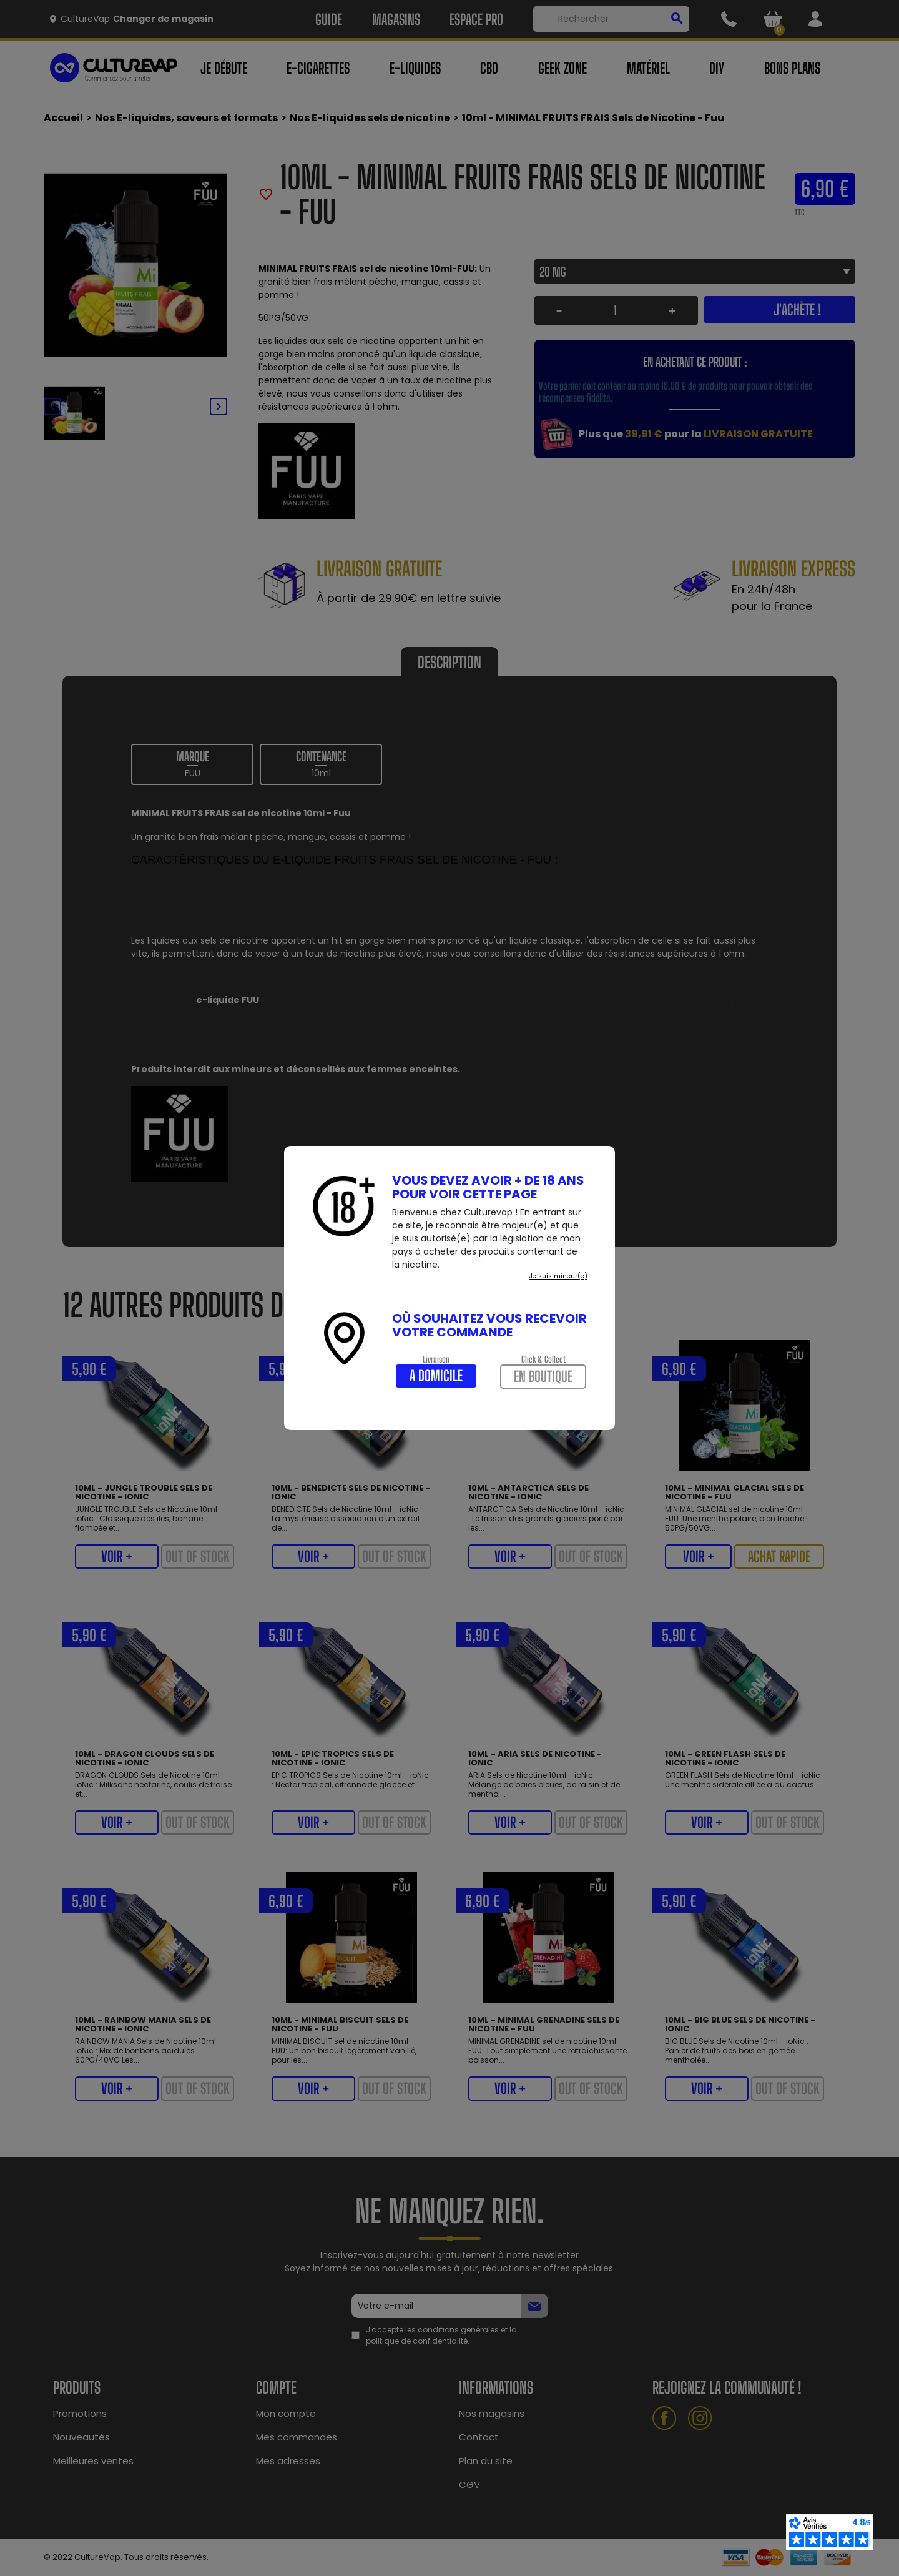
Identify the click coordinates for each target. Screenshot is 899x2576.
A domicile (436, 1375)
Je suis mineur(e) (558, 1276)
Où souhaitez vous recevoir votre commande (489, 1325)
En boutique (543, 1376)
